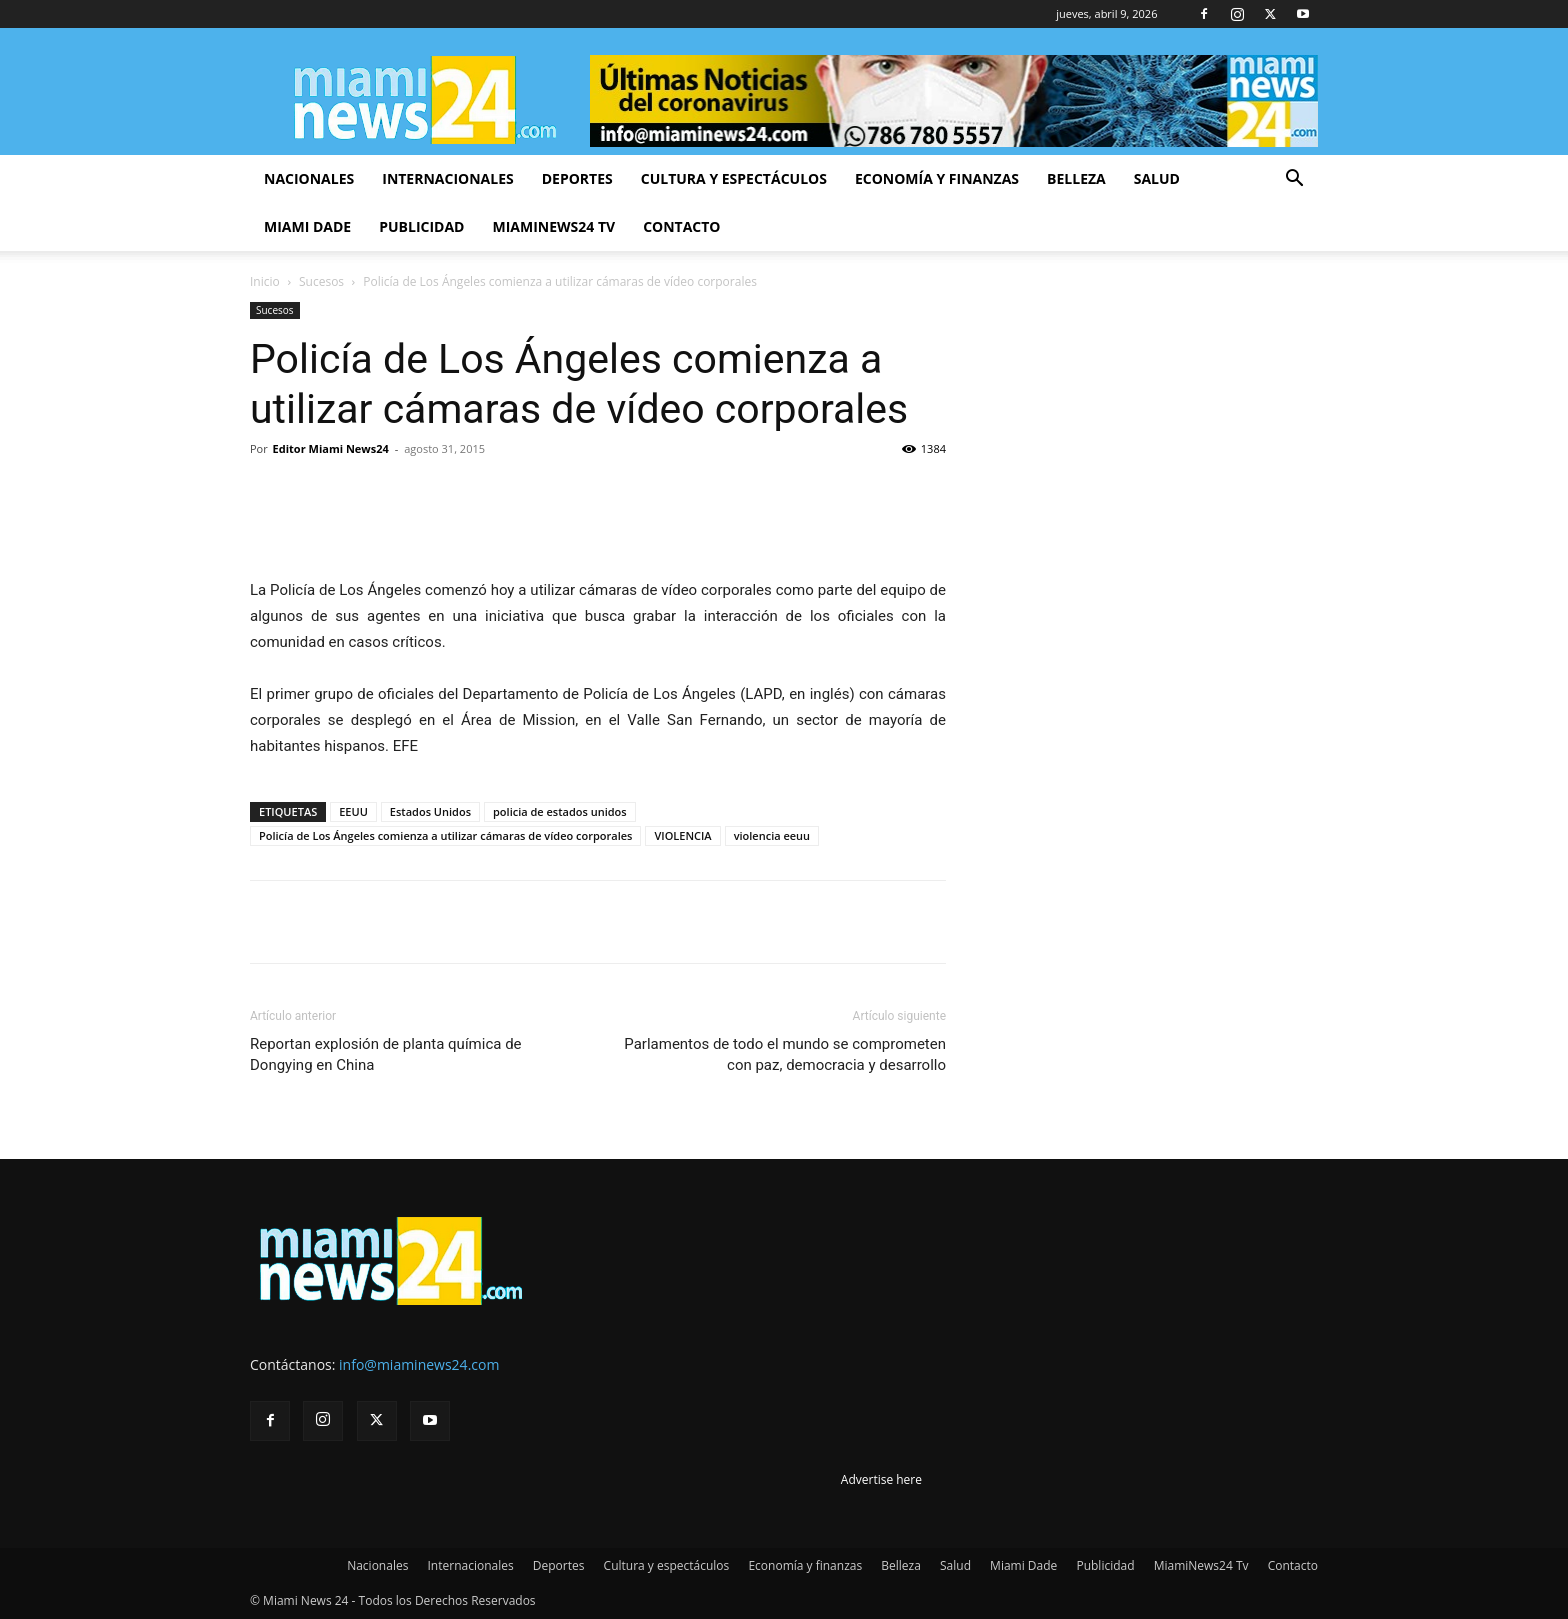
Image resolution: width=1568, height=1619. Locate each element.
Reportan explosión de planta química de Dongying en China (386, 1054)
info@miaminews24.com (419, 1364)
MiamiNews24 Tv (553, 226)
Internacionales (447, 178)
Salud (1157, 178)
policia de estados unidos (560, 811)
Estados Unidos (430, 811)
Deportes (577, 178)
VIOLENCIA (682, 835)
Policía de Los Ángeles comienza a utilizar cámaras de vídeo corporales (445, 835)
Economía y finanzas (937, 178)
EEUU (353, 811)
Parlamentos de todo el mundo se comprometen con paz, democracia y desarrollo (785, 1054)
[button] (1294, 180)
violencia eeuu (772, 835)
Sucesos (321, 281)
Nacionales (309, 178)
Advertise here (881, 1479)
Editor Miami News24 (331, 448)
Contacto (681, 226)
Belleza (1076, 178)
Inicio (265, 281)
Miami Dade (307, 226)
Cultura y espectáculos (734, 178)
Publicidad (421, 226)
